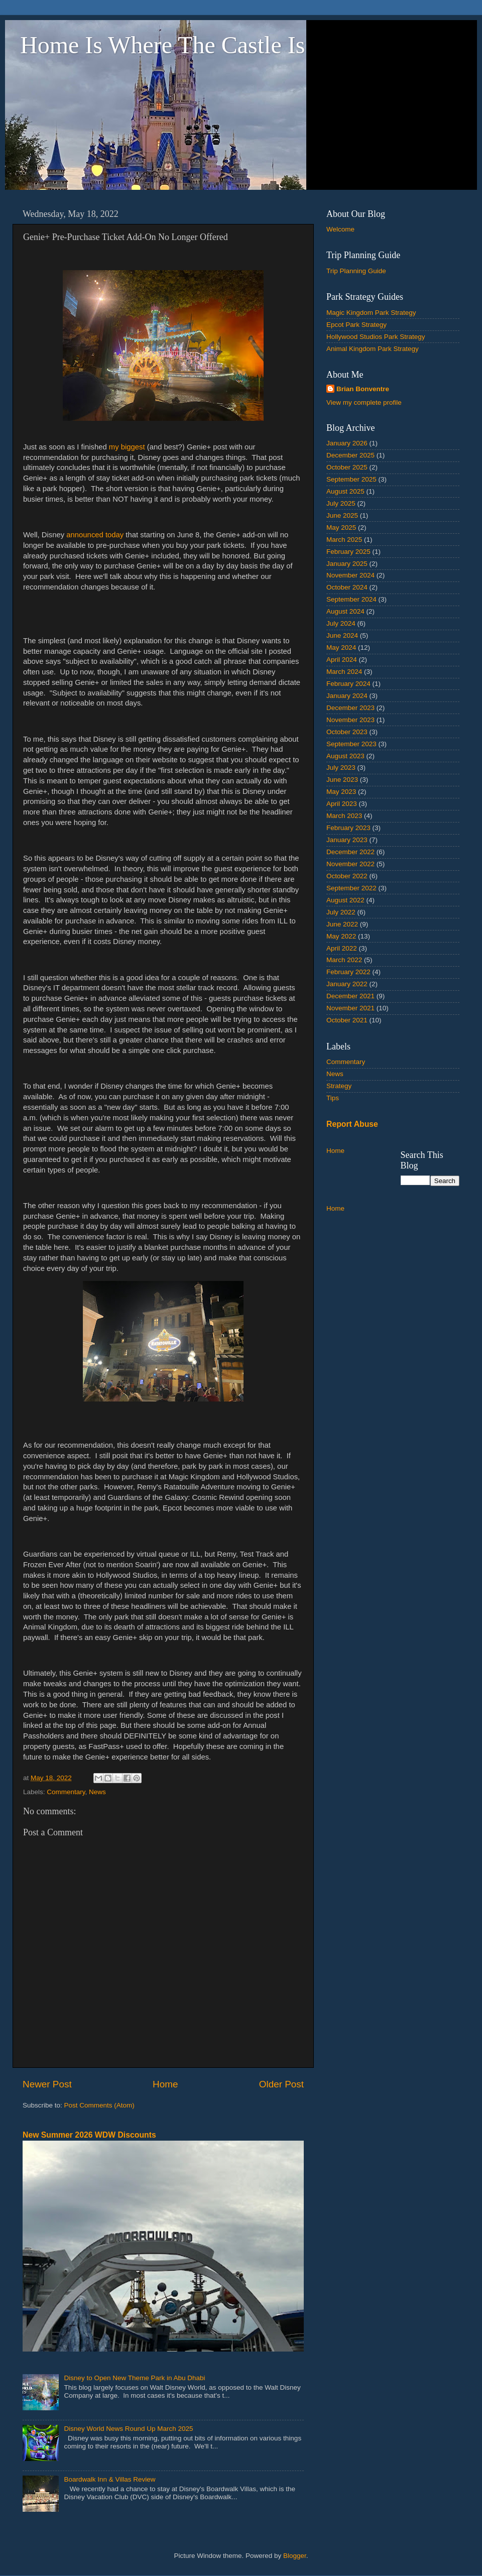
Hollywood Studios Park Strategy (375, 336)
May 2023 (341, 791)
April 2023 (341, 803)
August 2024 (345, 611)
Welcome (340, 229)
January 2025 (347, 563)
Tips (332, 1098)
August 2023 (345, 756)
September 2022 (351, 888)
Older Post (281, 2084)
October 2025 (347, 467)
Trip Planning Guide (356, 271)
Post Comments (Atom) (99, 2105)
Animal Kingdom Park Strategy (372, 349)
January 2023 (347, 840)
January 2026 (347, 443)
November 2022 (350, 864)
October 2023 (347, 732)
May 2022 (341, 936)
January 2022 (347, 984)
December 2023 (350, 708)
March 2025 (344, 539)
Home (165, 2084)
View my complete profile (364, 402)
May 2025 (341, 527)
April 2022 (341, 948)
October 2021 (347, 1020)
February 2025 (348, 551)
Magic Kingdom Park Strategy (371, 312)
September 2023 (351, 744)
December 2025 (350, 455)
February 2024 (348, 683)
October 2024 (347, 587)
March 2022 (344, 960)
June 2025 (342, 515)
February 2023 (348, 828)
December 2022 (350, 852)
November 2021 (350, 1008)
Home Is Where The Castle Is (162, 45)
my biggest (128, 447)
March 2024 (344, 671)
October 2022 (347, 876)
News (97, 1792)
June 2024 (342, 635)
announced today (95, 535)
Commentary (66, 1792)
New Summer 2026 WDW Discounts (89, 2135)
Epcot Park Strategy (356, 324)
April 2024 (341, 659)
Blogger (294, 2555)
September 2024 (351, 599)
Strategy (338, 1086)
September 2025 (351, 479)
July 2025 (340, 503)
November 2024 (350, 575)
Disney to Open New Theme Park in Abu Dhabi (134, 2378)
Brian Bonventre (362, 389)
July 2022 (340, 912)
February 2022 (348, 972)
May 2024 (341, 647)
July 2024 (340, 623)
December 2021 (350, 996)
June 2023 (342, 779)
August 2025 (345, 491)
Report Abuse (352, 1124)
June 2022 (342, 924)
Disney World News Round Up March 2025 (128, 2428)
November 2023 (350, 720)
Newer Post (47, 2084)
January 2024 (347, 695)
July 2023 (340, 767)
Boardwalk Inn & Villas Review (109, 2479)
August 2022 (345, 900)
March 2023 (344, 815)
